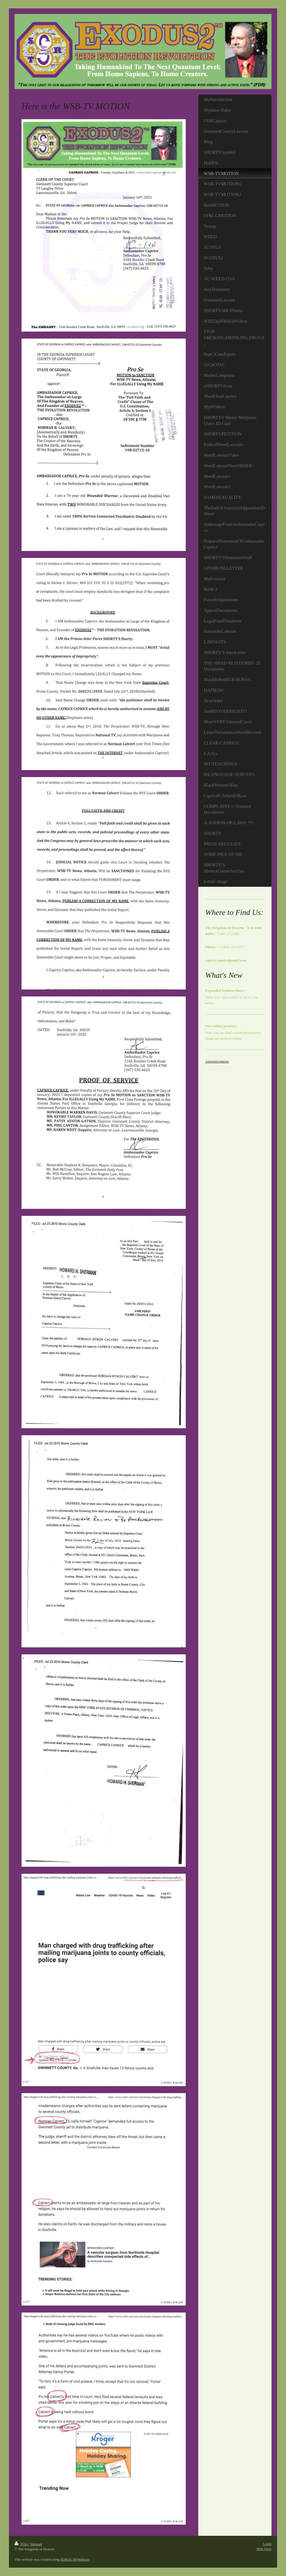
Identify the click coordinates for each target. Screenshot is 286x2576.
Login (267, 2544)
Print (21, 2544)
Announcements (217, 1061)
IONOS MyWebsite (75, 2559)
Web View (263, 2549)
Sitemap (36, 2544)
